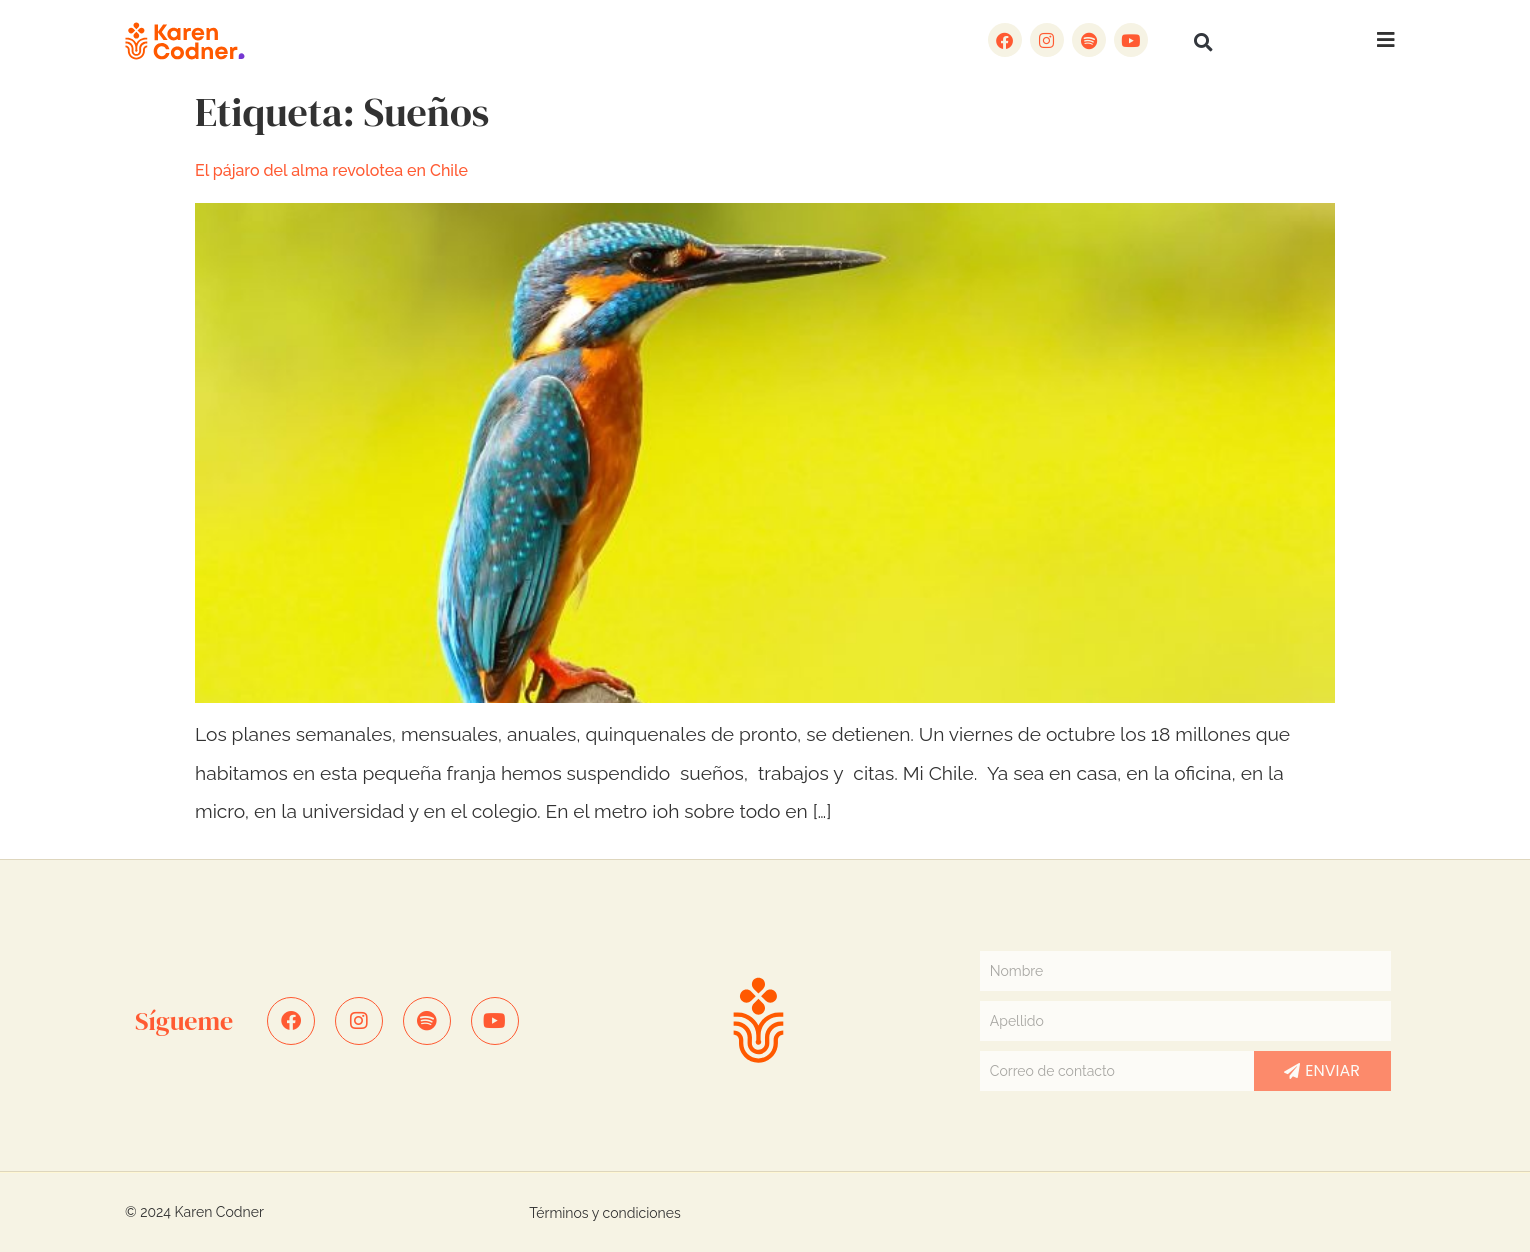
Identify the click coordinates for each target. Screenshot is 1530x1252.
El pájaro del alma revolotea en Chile (331, 170)
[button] (1204, 42)
